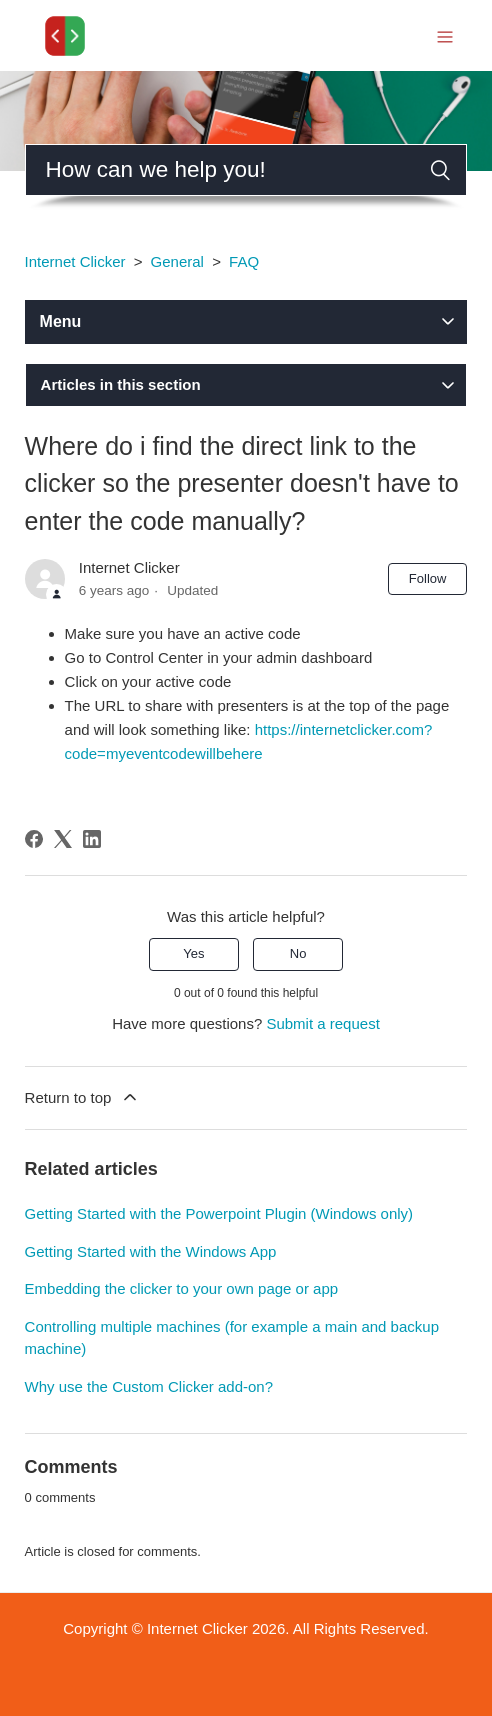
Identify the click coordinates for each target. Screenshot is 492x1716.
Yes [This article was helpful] (193, 953)
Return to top (83, 1097)
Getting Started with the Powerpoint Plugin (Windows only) (219, 1213)
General (177, 261)
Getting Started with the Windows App (151, 1251)
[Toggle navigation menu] (445, 35)
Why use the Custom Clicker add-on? (149, 1386)
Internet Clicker (75, 261)
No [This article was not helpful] (298, 953)
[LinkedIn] (92, 839)
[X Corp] (63, 839)
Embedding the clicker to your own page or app (182, 1288)
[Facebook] (34, 839)
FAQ (244, 261)
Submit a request (322, 1023)
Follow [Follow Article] (428, 578)
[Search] (246, 170)
